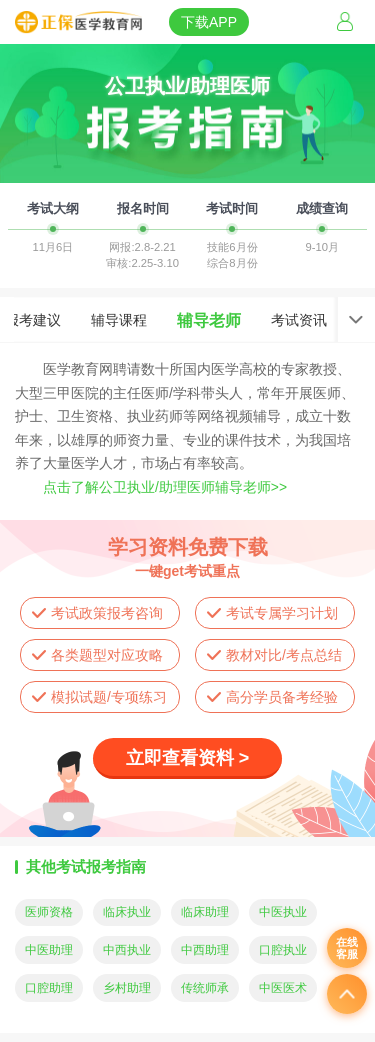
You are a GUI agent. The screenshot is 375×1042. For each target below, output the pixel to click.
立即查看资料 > (188, 758)
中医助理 (49, 950)
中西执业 (127, 950)
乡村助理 (127, 988)
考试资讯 (299, 320)
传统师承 (205, 988)
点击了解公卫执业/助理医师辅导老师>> (165, 487)
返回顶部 (347, 994)
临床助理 (205, 912)
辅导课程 (119, 320)
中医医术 (283, 988)
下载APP (209, 22)
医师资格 (49, 912)
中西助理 (205, 950)
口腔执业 (283, 950)
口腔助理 (49, 988)
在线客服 (347, 948)
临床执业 (127, 912)
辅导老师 (209, 320)
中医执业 (283, 912)
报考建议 (33, 320)
